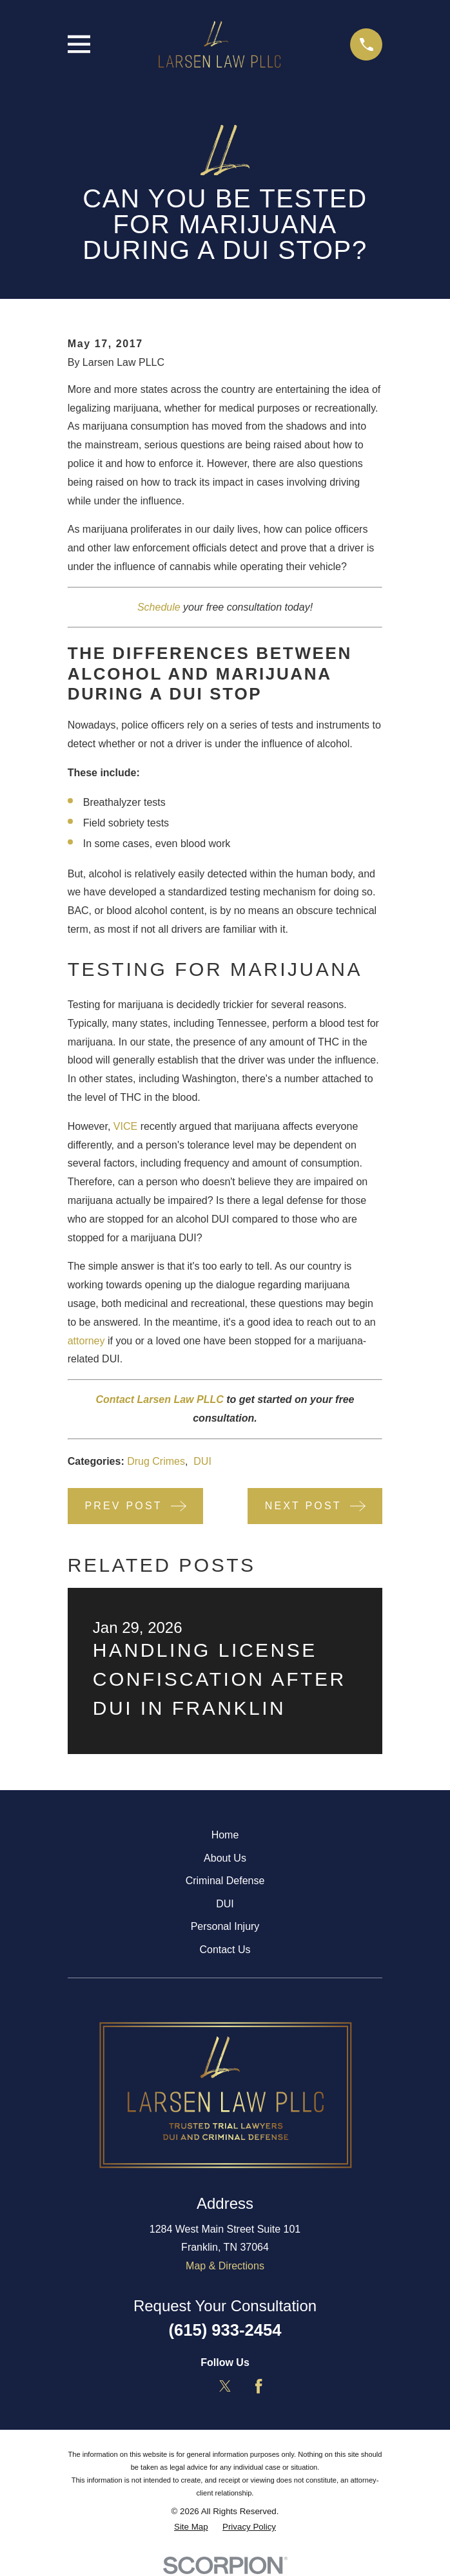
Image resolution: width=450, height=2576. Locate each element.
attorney (86, 1340)
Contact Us (224, 1949)
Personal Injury (225, 1926)
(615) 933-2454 (224, 2330)
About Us (225, 1858)
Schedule (159, 607)
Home (225, 1834)
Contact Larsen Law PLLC (160, 1399)
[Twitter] (225, 2386)
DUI (202, 1461)
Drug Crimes (156, 1461)
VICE (125, 1126)
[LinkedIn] (191, 2386)
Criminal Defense (225, 1880)
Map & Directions (225, 2265)
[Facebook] (258, 2386)
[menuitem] (191, 2527)
